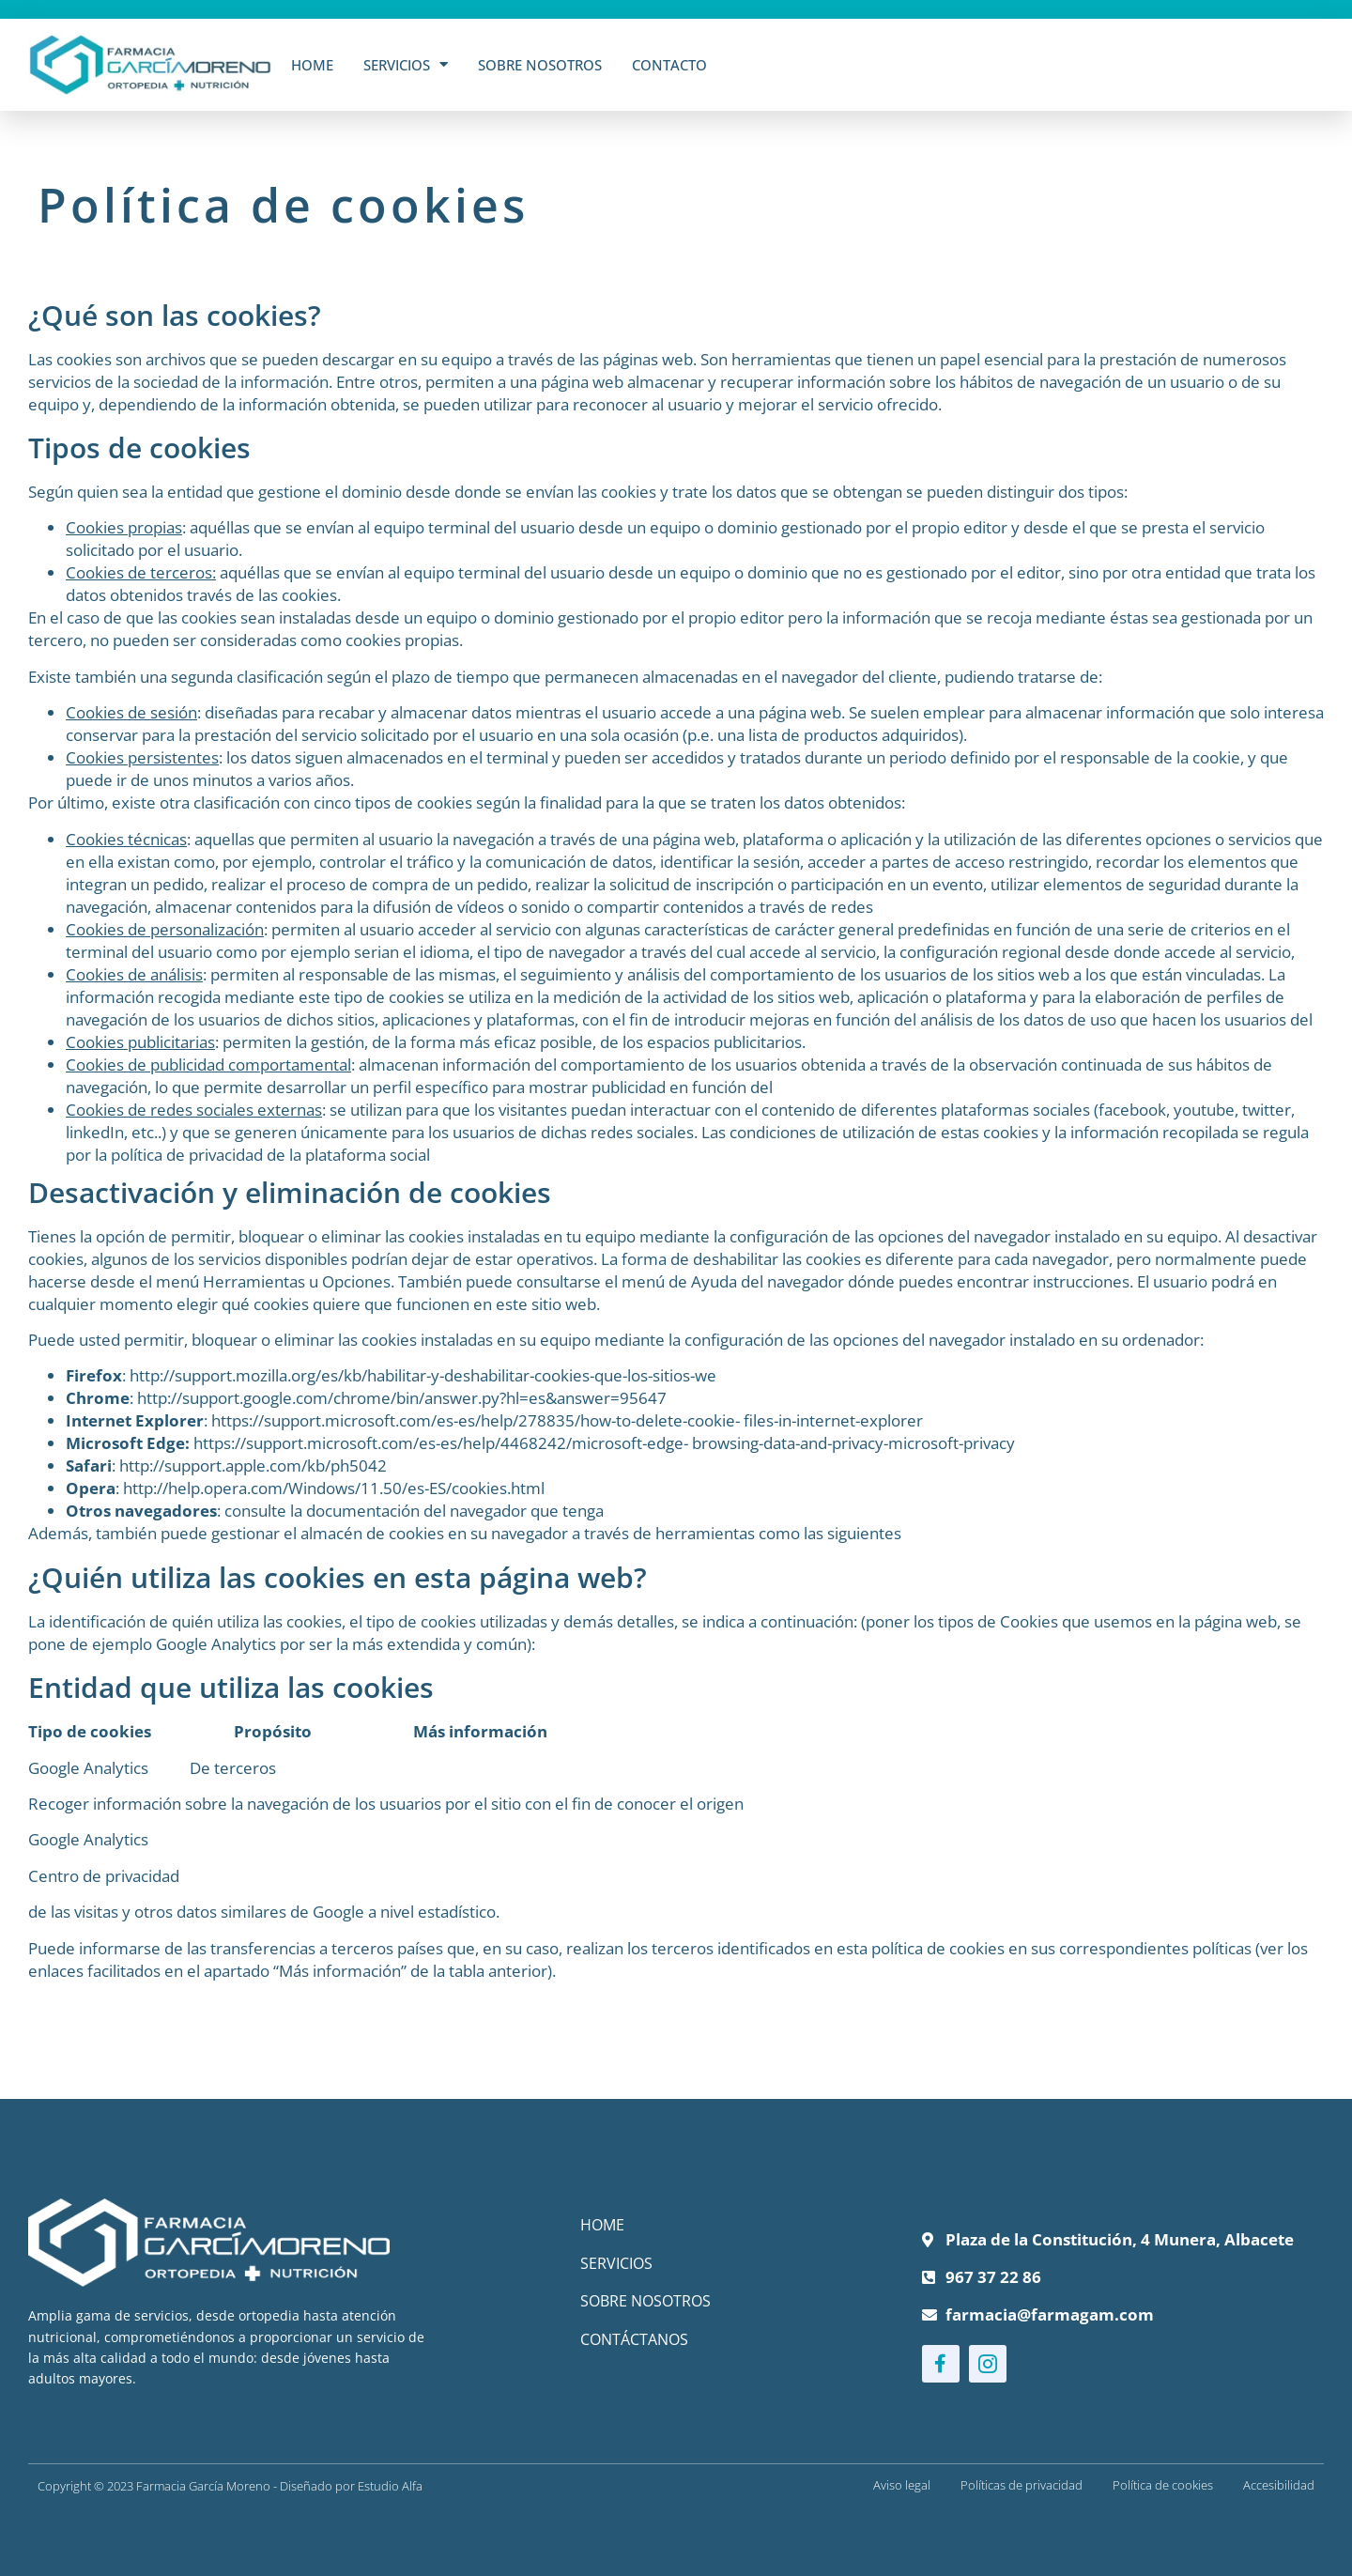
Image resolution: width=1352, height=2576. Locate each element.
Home (312, 64)
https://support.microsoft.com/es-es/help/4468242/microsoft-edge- (440, 1443)
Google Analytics (88, 1839)
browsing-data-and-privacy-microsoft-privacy (851, 1443)
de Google (327, 1911)
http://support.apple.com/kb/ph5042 (253, 1465)
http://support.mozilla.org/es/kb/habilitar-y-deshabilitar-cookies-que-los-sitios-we (423, 1375)
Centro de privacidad (103, 1876)
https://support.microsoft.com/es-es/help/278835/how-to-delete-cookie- (475, 1420)
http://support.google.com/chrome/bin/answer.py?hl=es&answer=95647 (402, 1398)
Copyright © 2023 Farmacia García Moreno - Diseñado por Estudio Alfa (230, 2485)
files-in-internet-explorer (831, 1420)
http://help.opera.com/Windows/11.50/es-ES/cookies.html (334, 1488)
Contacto (669, 64)
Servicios (405, 64)
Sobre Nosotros (540, 64)
